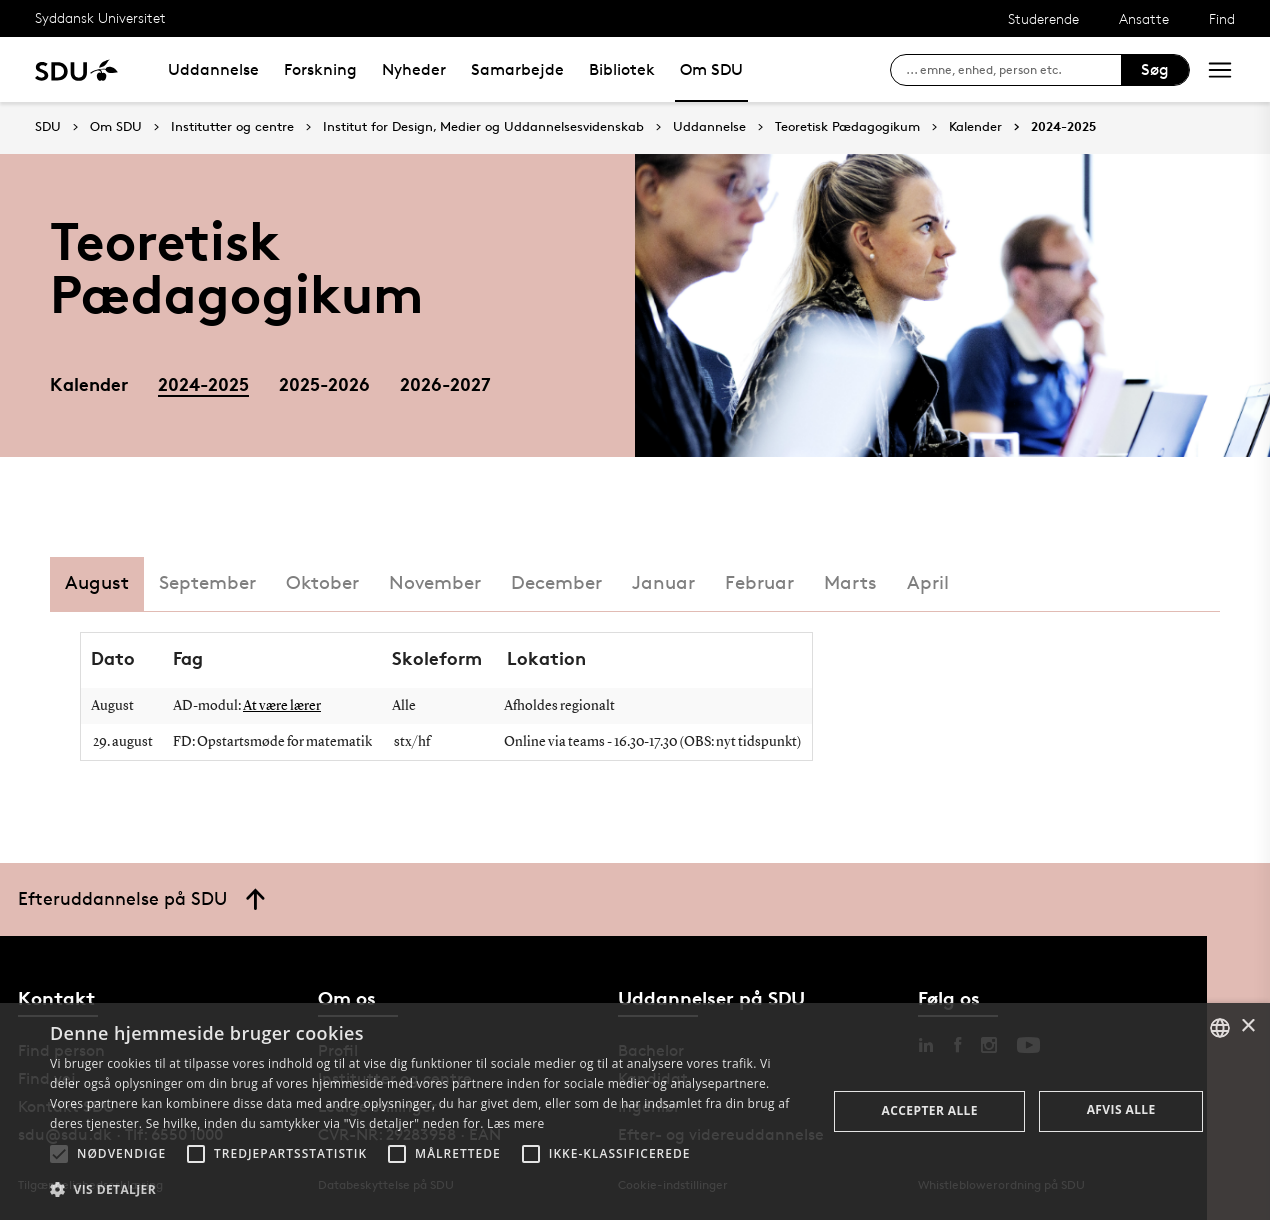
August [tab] (97, 582)
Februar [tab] (759, 582)
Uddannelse (213, 69)
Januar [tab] (663, 582)
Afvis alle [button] (1121, 1109)
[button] (59, 1154)
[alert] (635, 1111)
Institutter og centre (232, 127)
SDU (48, 126)
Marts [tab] (850, 582)
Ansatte (1144, 18)
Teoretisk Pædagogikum (847, 127)
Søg (1155, 69)
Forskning (320, 69)
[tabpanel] (635, 737)
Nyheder (414, 69)
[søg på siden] (1013, 70)
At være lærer (282, 706)
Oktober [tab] (322, 582)
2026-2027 (445, 383)
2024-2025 (1063, 127)
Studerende (1043, 18)
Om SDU (711, 69)
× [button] (1247, 1026)
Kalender (975, 127)
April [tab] (928, 582)
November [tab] (435, 582)
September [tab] (207, 582)
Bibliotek (622, 69)
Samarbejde (517, 69)
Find (1222, 18)
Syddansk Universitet (100, 17)
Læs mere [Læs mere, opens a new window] (515, 1123)
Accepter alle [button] (930, 1110)
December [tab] (556, 582)
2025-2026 (324, 383)
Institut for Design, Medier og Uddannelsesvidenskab (483, 127)
